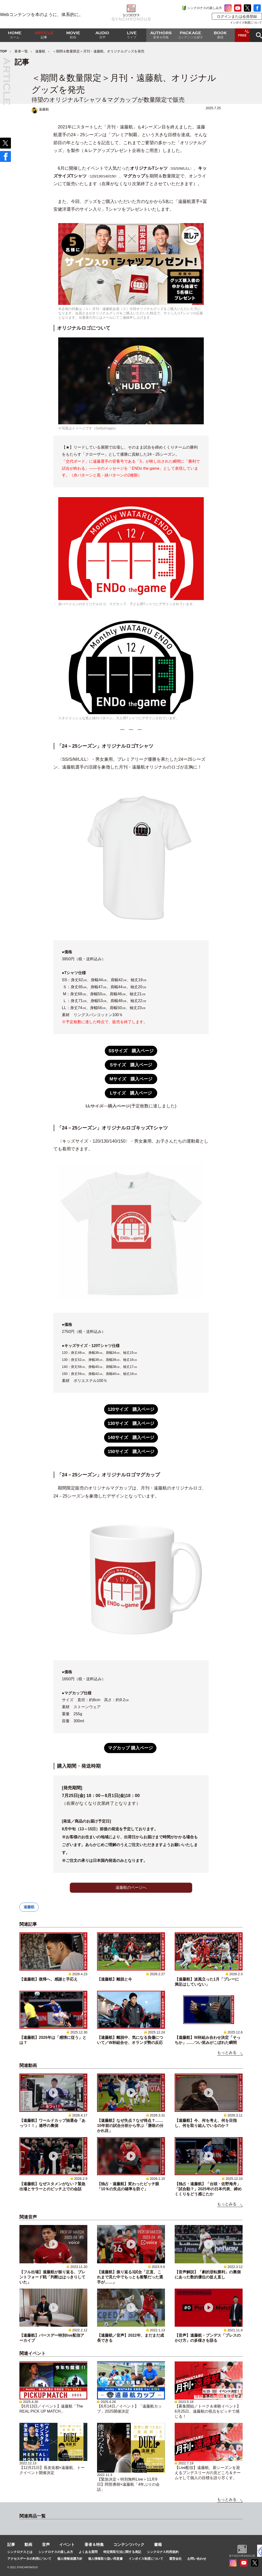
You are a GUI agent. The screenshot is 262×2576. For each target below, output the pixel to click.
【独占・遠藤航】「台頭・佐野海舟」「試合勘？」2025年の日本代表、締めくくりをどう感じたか (208, 2189)
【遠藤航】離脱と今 (114, 1979)
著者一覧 (21, 51)
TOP (3, 51)
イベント (67, 2545)
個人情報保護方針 (69, 2558)
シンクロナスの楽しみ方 (204, 8)
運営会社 (175, 2558)
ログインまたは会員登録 (237, 16)
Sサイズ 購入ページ (131, 1064)
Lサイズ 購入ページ (131, 1093)
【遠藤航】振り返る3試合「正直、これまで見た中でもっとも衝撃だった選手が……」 (130, 2277)
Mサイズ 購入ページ (131, 1079)
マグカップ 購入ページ (130, 1748)
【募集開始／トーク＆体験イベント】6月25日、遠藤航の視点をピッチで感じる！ (208, 2411)
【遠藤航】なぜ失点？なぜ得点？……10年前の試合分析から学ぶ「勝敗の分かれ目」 (130, 2125)
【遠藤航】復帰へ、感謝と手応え (48, 1979)
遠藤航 (40, 51)
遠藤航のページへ (131, 1887)
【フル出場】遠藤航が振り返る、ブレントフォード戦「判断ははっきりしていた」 (52, 2277)
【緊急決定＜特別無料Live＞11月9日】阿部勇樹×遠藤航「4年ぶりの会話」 (128, 2484)
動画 (28, 2545)
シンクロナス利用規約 (163, 2552)
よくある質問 (88, 2552)
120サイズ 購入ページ (131, 1409)
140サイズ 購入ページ (131, 1437)
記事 (11, 2545)
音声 (46, 2545)
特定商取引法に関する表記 (122, 2552)
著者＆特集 (94, 2545)
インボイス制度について (246, 22)
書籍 (158, 2545)
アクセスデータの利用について (29, 2558)
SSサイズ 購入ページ (131, 1050)
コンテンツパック (128, 2545)
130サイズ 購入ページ (131, 1423)
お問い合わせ (196, 2558)
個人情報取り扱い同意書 (105, 2558)
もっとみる (227, 2052)
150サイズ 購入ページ (131, 1451)
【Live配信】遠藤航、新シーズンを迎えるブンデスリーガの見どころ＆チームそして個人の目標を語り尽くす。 (208, 2473)
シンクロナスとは (20, 2552)
